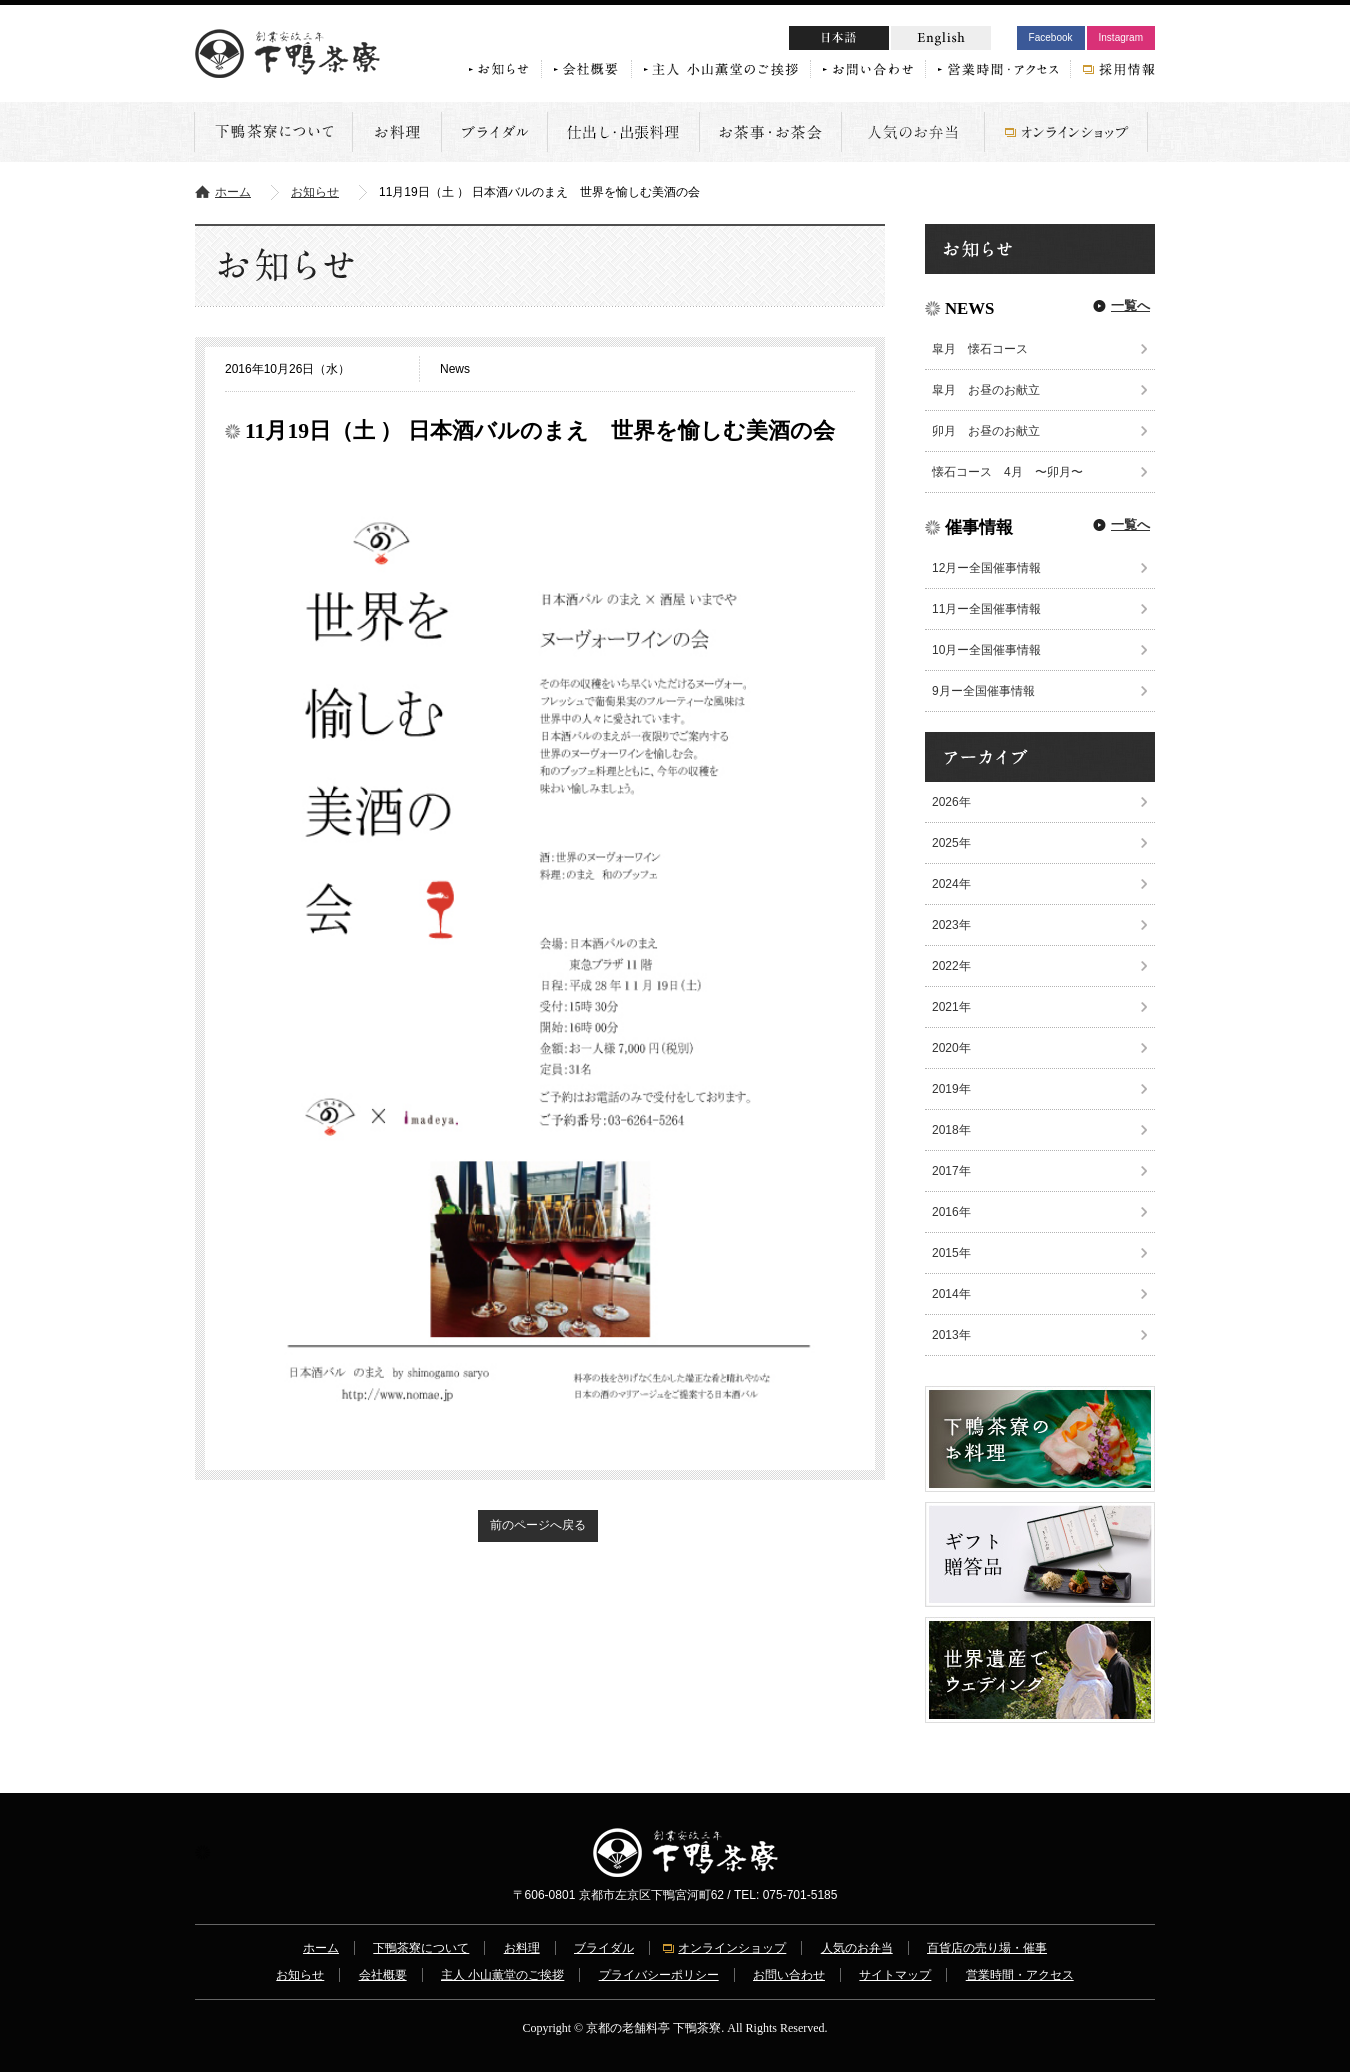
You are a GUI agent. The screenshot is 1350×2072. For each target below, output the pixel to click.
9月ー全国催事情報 (983, 691)
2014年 (951, 1294)
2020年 (951, 1048)
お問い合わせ (789, 1975)
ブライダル (604, 1948)
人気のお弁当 (857, 1948)
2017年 (951, 1171)
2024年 (951, 884)
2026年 (951, 802)
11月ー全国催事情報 (986, 609)
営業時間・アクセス (1020, 1975)
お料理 (522, 1948)
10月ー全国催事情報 (986, 650)
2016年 (951, 1212)
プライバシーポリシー (659, 1975)
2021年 (951, 1007)
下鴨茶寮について (421, 1948)
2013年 (951, 1335)
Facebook (1051, 37)
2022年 (951, 966)
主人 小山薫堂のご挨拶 (502, 1975)
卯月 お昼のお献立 (992, 431)
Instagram (1121, 37)
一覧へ (1130, 305)
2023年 (951, 925)
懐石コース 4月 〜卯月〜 (1007, 472)
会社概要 (383, 1975)
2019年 (951, 1089)
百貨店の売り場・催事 (987, 1948)
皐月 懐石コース (980, 349)
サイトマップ (895, 1975)
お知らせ (315, 192)
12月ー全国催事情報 (986, 568)
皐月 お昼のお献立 (986, 390)
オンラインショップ (732, 1948)
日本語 (877, 40)
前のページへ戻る (538, 1525)
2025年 (951, 843)
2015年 (951, 1253)
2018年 (951, 1130)
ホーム (233, 192)
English (941, 38)
